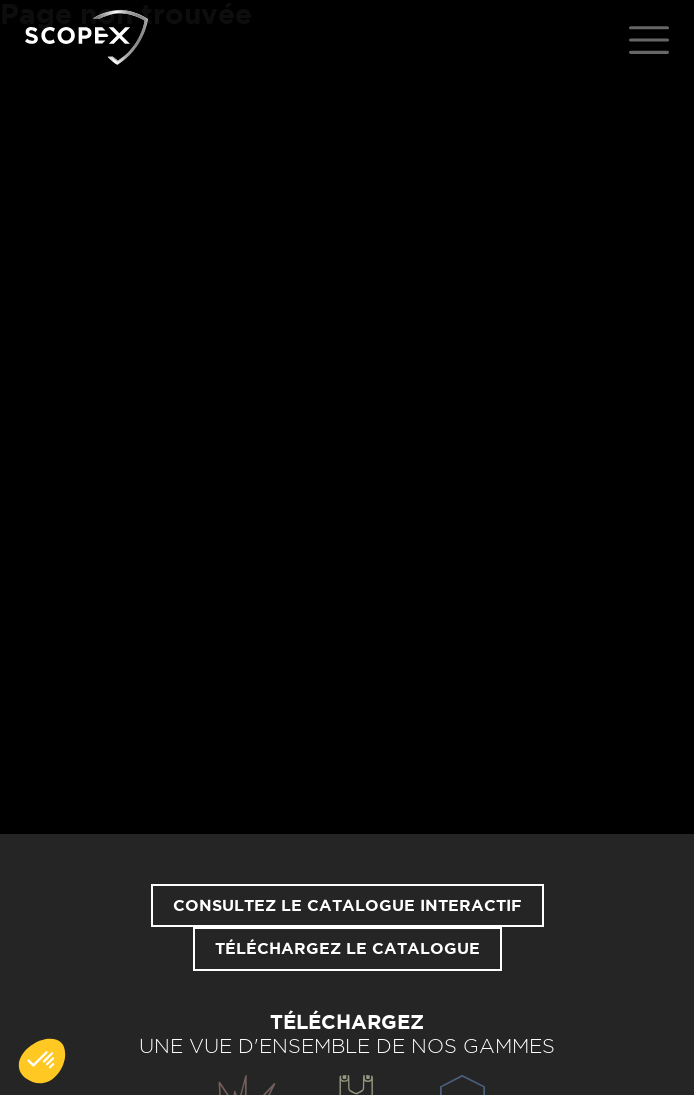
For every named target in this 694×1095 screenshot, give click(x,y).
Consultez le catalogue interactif (347, 906)
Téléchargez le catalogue (347, 949)
